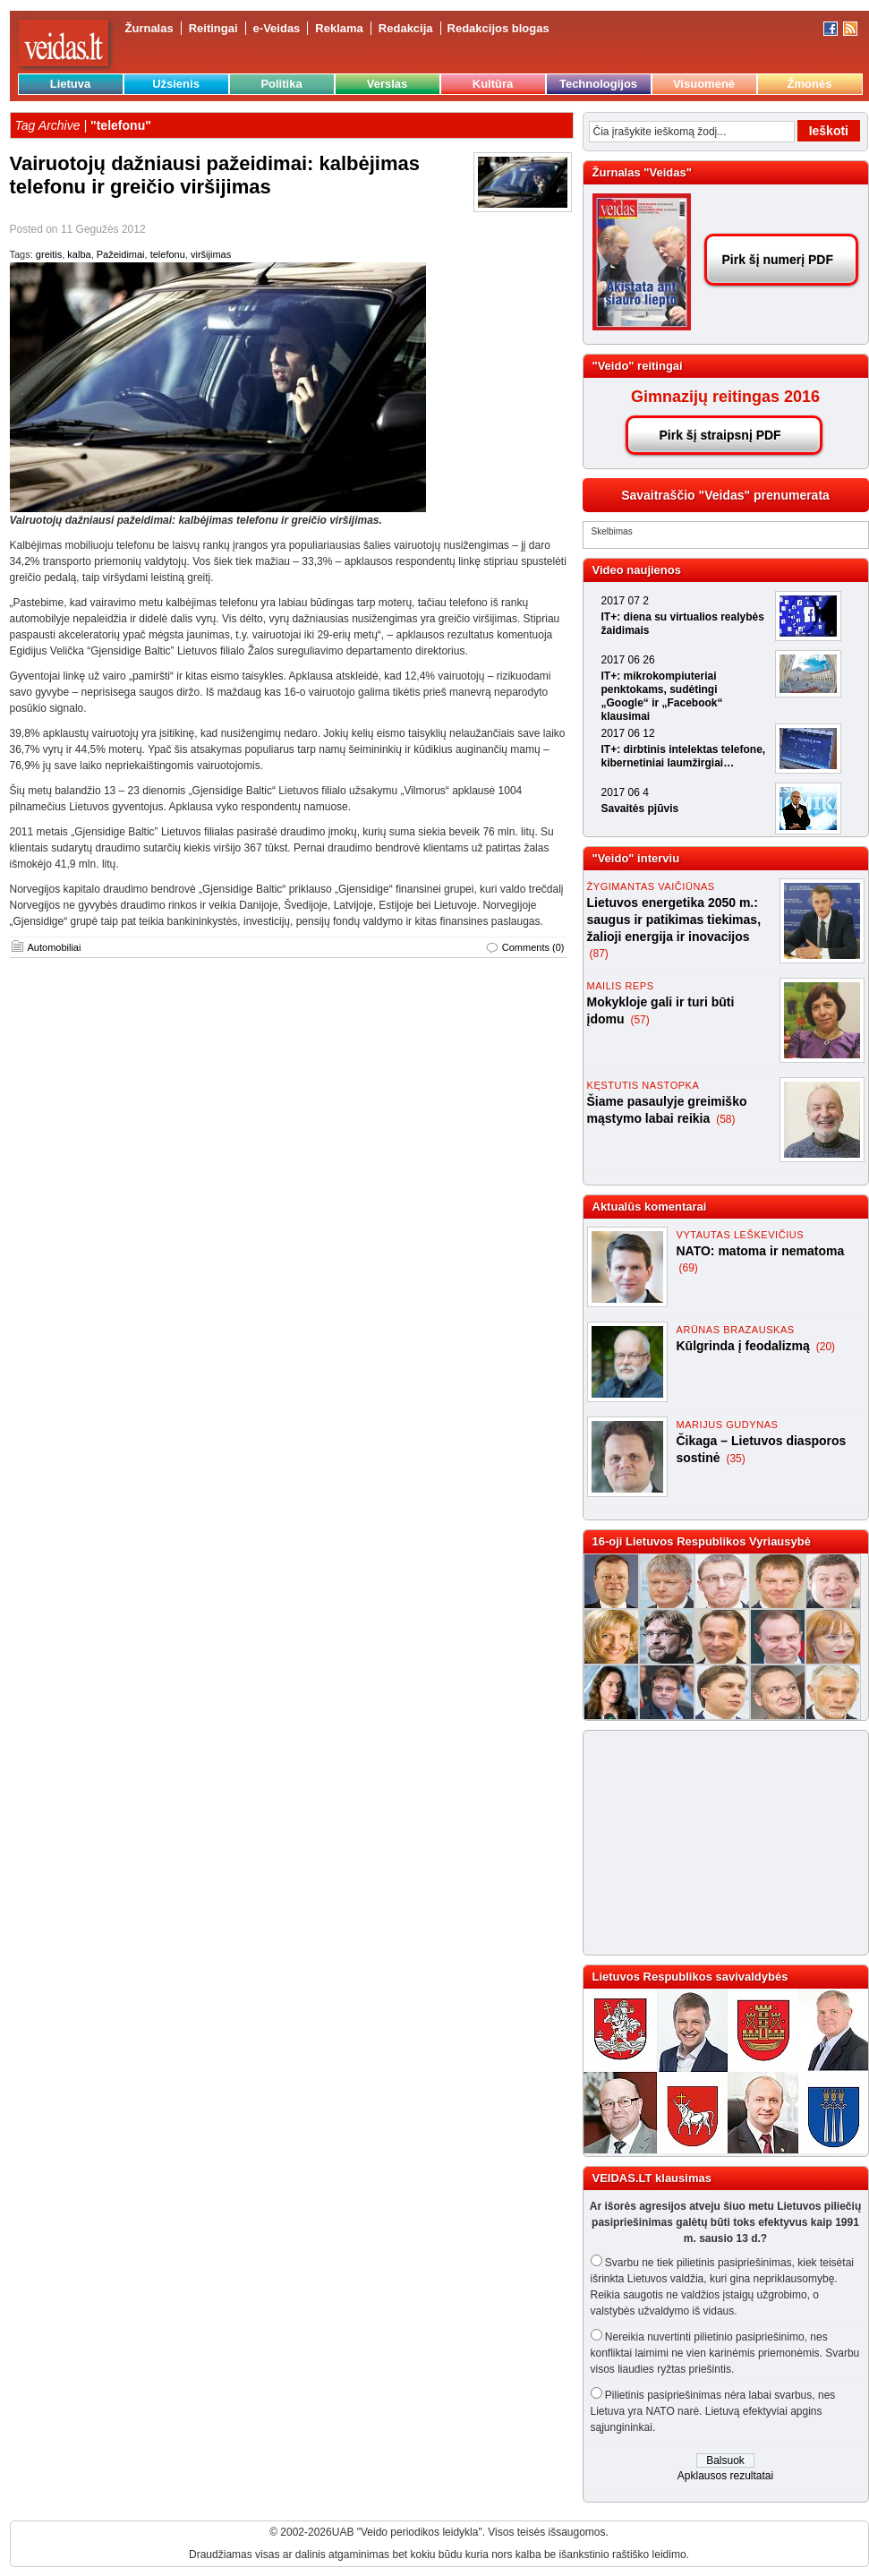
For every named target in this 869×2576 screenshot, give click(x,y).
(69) (688, 1268)
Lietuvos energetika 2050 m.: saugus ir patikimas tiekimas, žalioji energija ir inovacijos (674, 919)
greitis (49, 254)
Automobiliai (54, 947)
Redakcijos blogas (498, 28)
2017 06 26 (628, 660)
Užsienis (176, 83)
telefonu (167, 254)
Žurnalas (149, 28)
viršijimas (211, 254)
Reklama (338, 28)
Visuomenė (704, 83)
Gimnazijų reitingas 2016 (725, 397)
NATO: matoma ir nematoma (761, 1251)
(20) (825, 1346)
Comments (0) (533, 947)
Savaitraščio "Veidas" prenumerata (725, 495)
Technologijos (598, 83)
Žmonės (810, 83)
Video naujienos (636, 570)
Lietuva (70, 83)
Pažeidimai (121, 254)
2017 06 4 (625, 792)
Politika (281, 83)
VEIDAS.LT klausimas (651, 2178)
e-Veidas (277, 28)
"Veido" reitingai (637, 365)
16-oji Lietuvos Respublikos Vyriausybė (701, 1541)
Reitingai (213, 28)
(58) (725, 1119)
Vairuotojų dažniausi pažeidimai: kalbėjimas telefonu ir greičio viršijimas (215, 175)
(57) (639, 1020)
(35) (735, 1458)
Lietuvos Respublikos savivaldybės (690, 1976)
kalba (78, 254)
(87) (599, 953)
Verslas (387, 83)
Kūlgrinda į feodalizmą (745, 1346)
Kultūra (493, 83)
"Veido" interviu (636, 858)
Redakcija (406, 28)
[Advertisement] (701, 1843)
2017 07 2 (625, 601)
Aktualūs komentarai (649, 1206)
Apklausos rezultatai (725, 2475)
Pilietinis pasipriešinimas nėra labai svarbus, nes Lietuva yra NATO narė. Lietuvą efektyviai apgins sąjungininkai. (713, 2411)
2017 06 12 (628, 733)
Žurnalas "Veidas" (642, 172)
